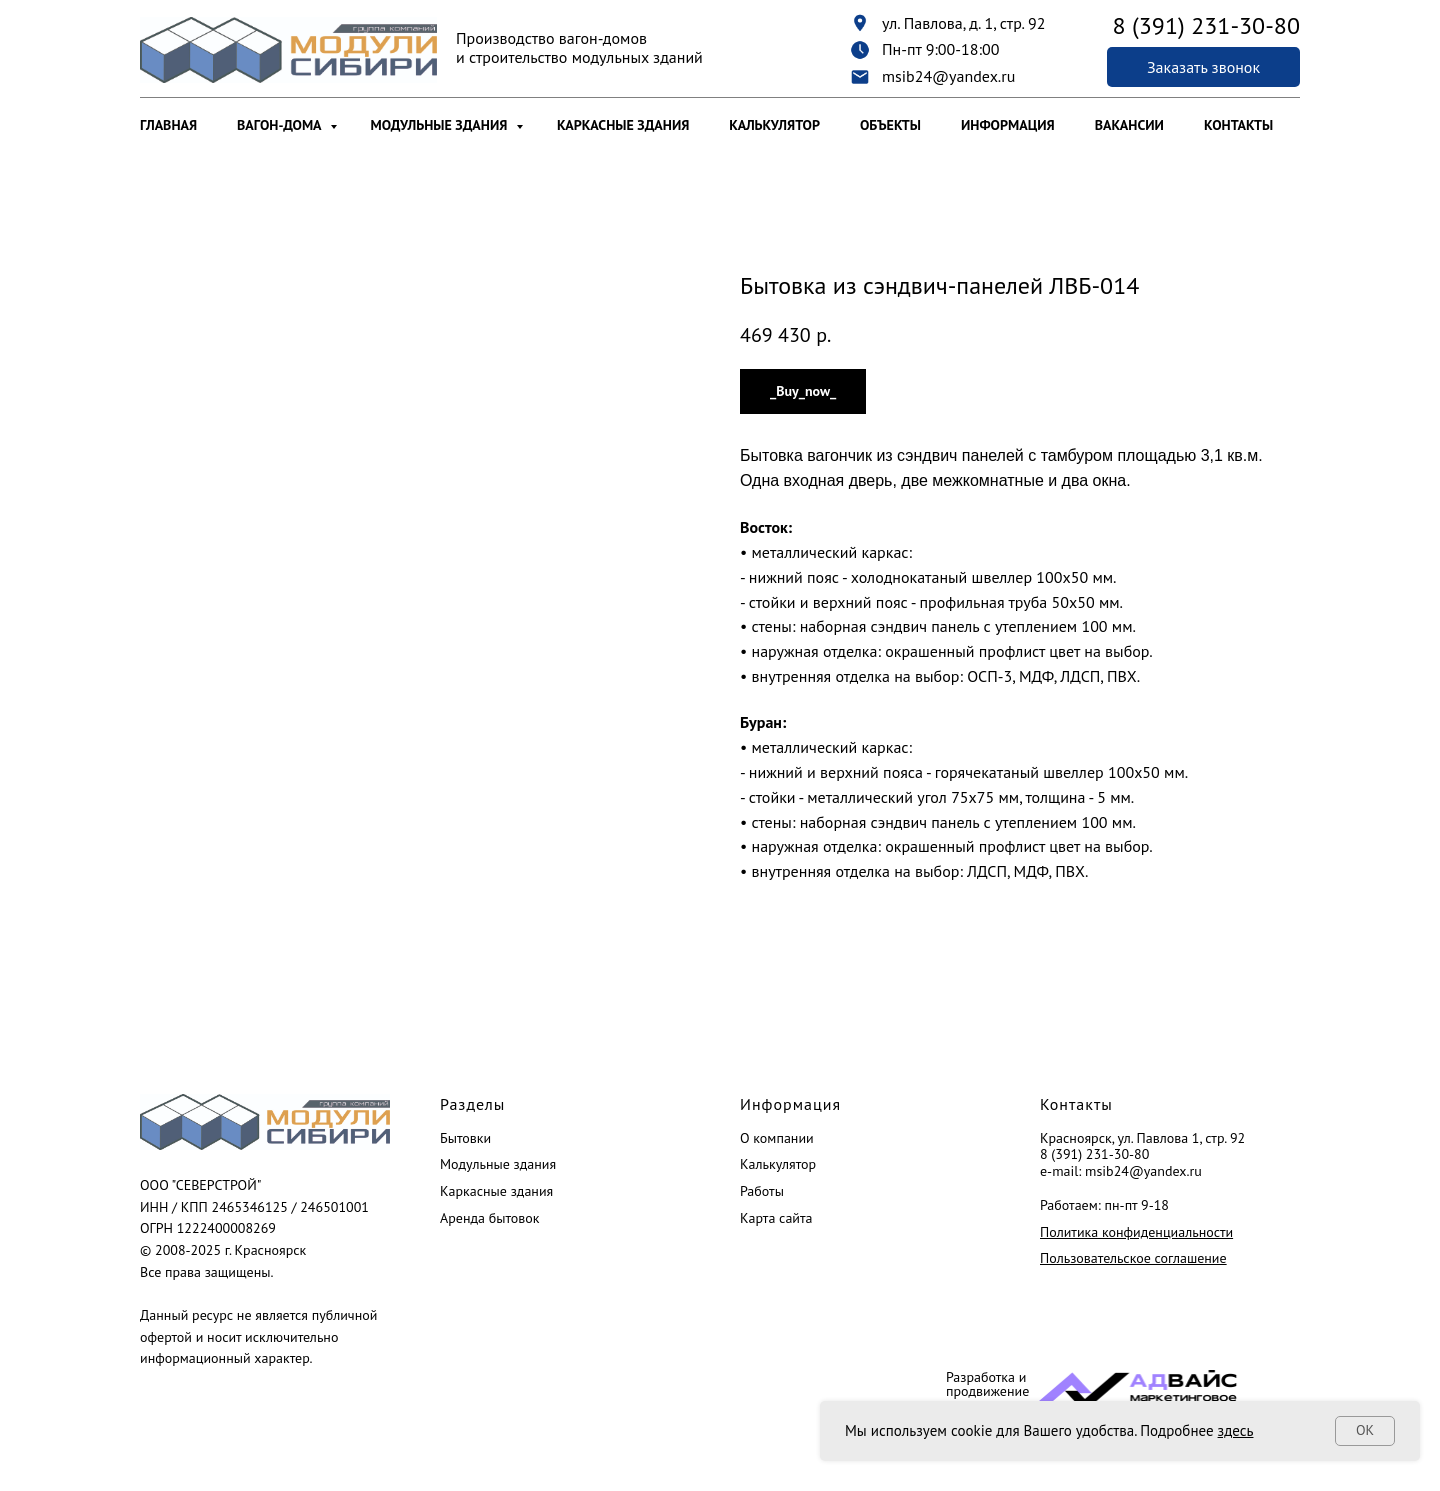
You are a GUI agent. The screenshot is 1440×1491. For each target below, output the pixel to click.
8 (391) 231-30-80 (1094, 1154)
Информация (1008, 125)
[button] (1203, 67)
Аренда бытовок (489, 1218)
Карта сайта (776, 1218)
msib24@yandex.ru (948, 76)
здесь (1236, 1430)
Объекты (890, 125)
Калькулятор (774, 125)
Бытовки (465, 1138)
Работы (762, 1191)
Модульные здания (441, 125)
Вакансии (1129, 125)
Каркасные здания (623, 125)
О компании (777, 1138)
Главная (168, 125)
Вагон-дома (280, 125)
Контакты (1238, 125)
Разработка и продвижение (987, 1384)
